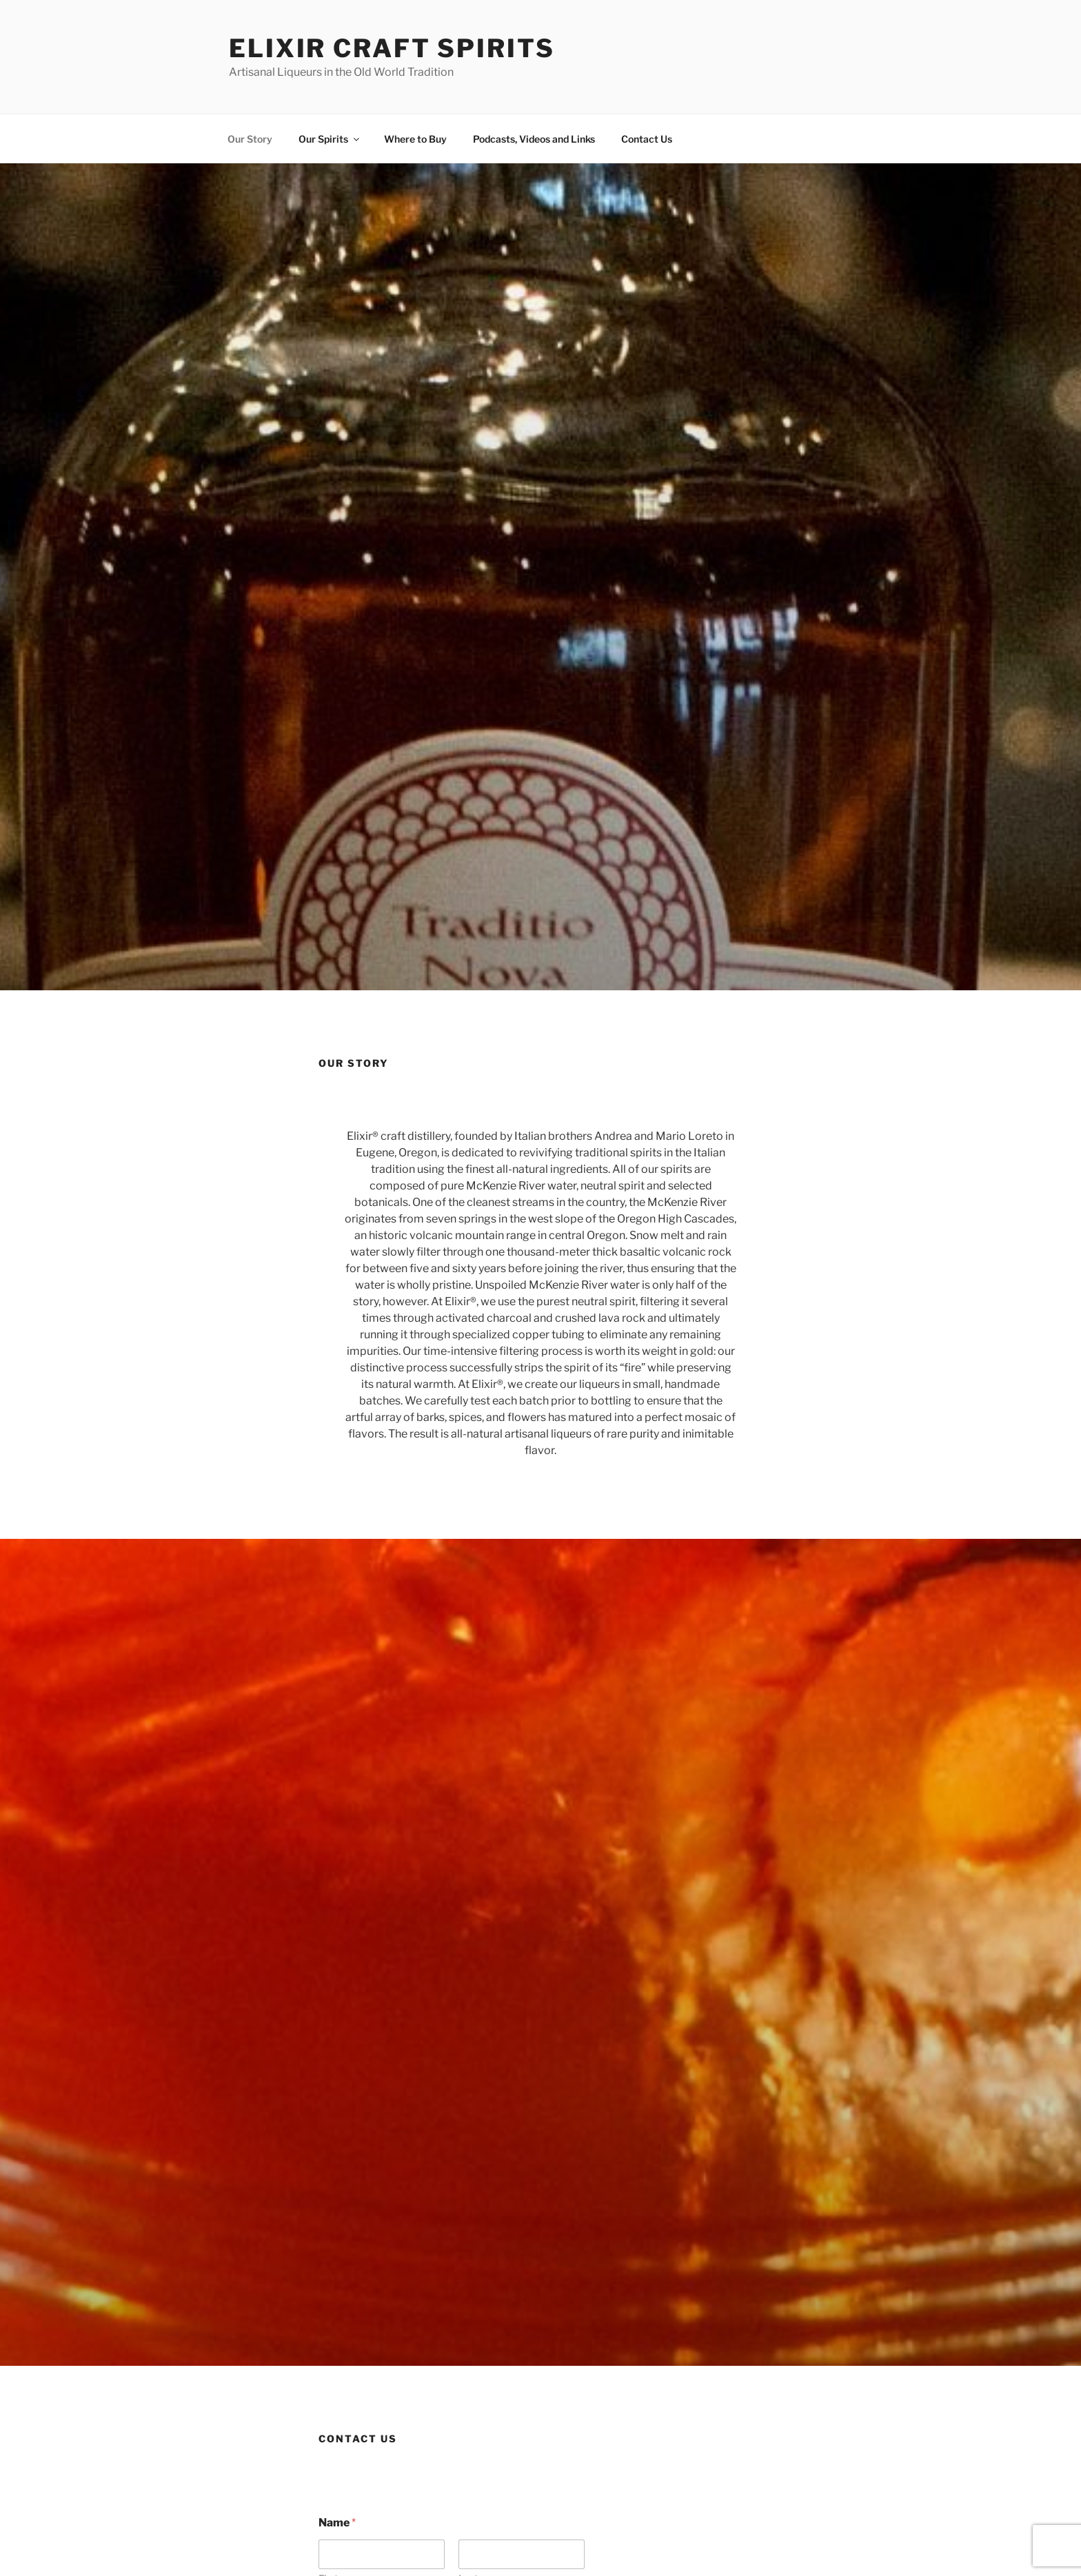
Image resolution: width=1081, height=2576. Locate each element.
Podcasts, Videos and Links (534, 139)
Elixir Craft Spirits (392, 48)
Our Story (250, 139)
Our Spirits (330, 139)
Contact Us (646, 139)
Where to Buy (415, 139)
